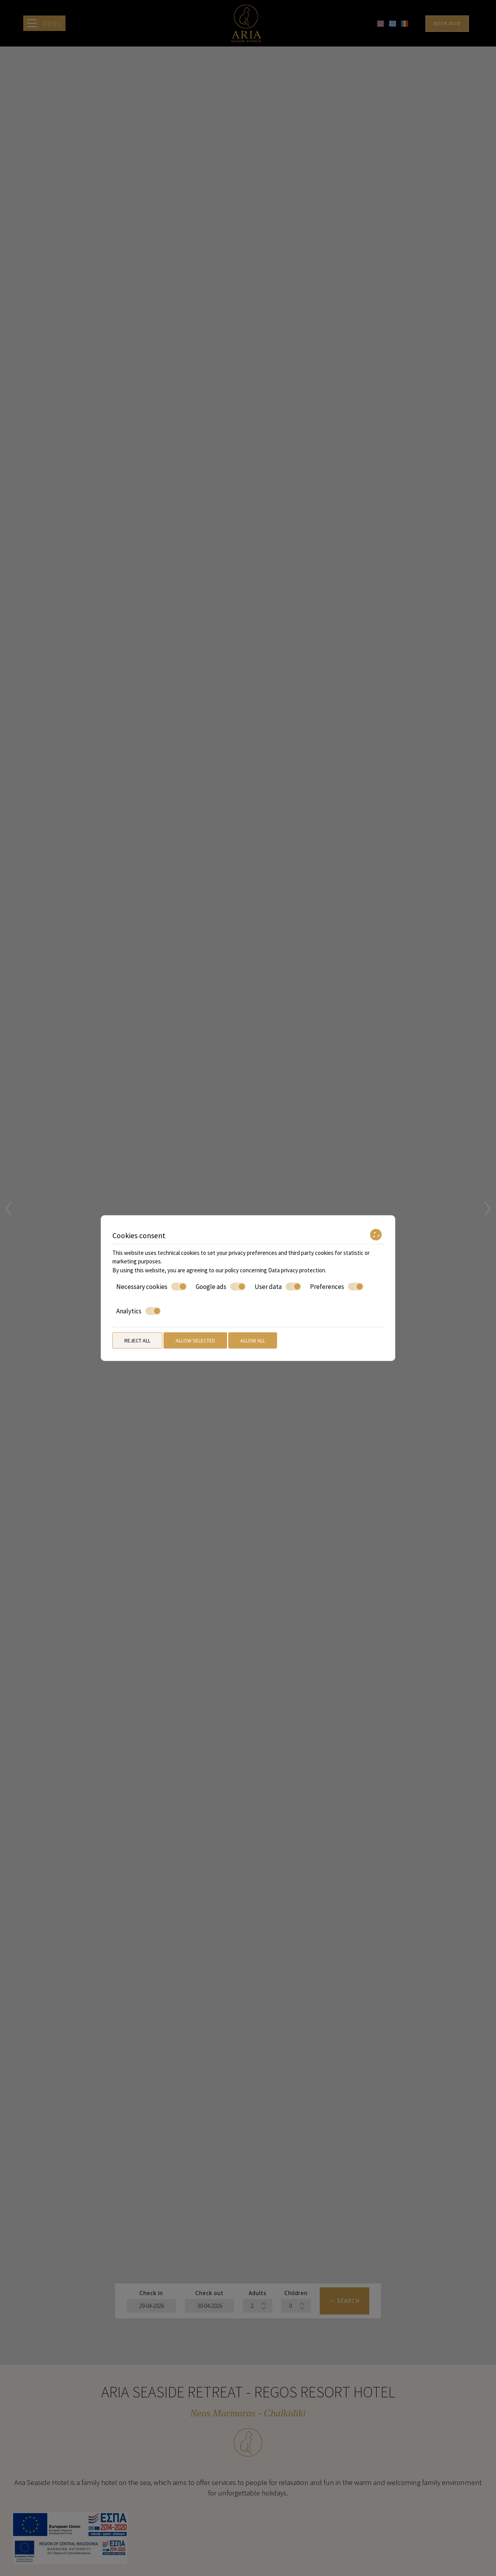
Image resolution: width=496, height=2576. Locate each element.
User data (278, 1286)
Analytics (138, 1310)
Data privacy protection (296, 1269)
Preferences (336, 1286)
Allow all (252, 1340)
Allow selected (195, 1340)
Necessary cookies (151, 1286)
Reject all (137, 1340)
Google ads (221, 1286)
